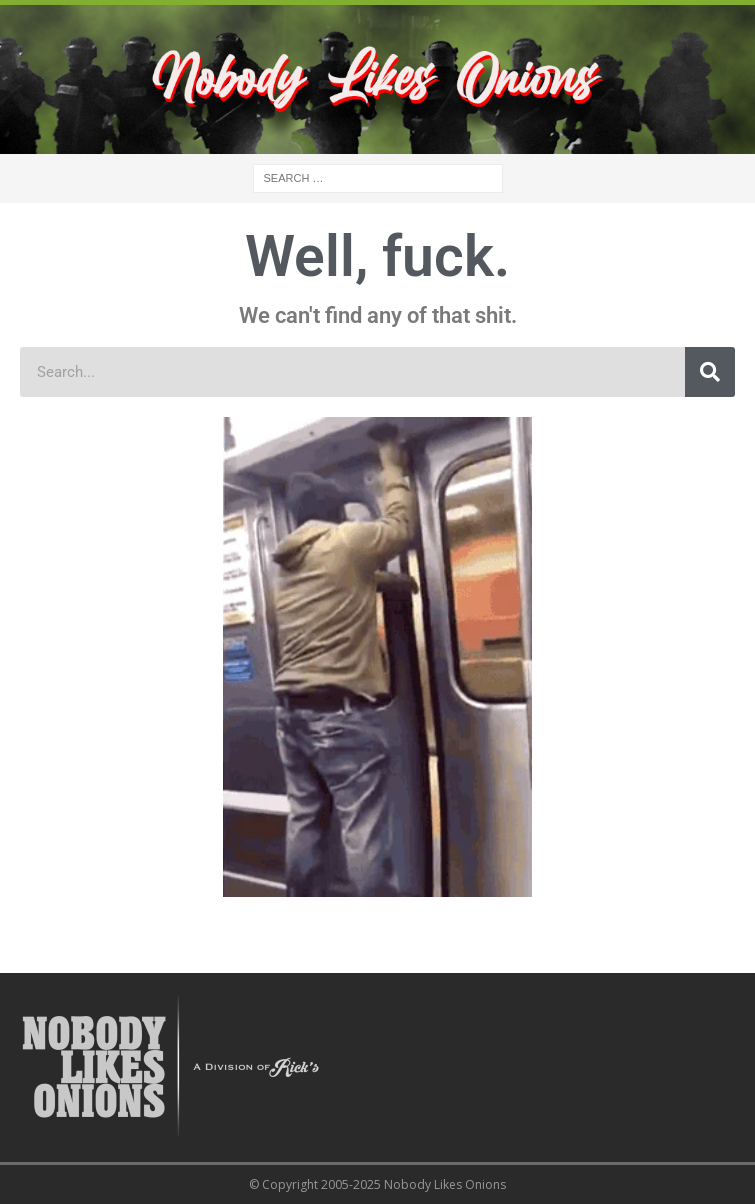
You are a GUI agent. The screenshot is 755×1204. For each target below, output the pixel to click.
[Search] (710, 372)
